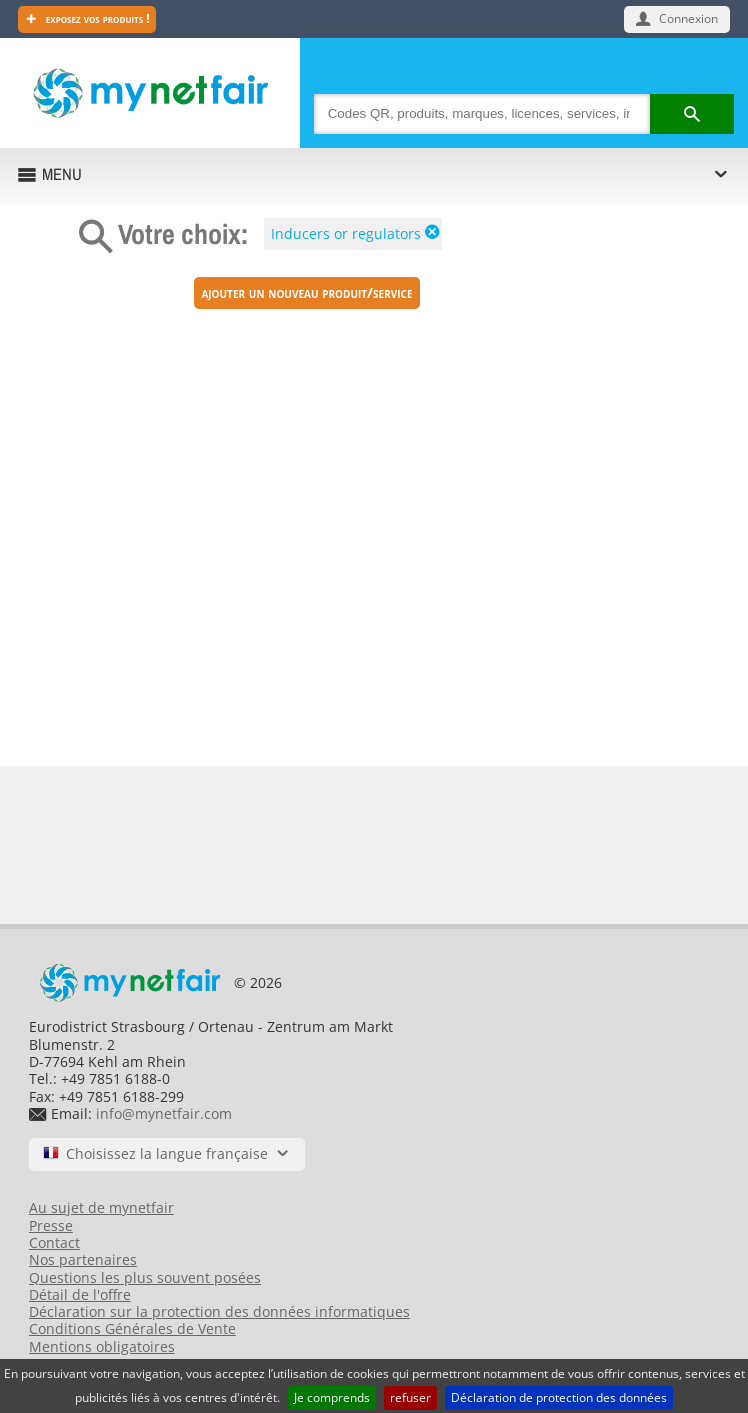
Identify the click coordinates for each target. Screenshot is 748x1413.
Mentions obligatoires (102, 1346)
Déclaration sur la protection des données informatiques (219, 1311)
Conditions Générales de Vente (132, 1328)
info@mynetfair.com (164, 1113)
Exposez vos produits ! (96, 18)
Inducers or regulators (346, 233)
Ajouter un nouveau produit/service (306, 292)
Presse (51, 1225)
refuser (410, 1397)
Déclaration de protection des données (559, 1397)
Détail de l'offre (80, 1294)
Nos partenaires (83, 1259)
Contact (54, 1242)
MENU (62, 174)
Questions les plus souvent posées (145, 1277)
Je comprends (332, 1397)
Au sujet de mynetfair (101, 1207)
